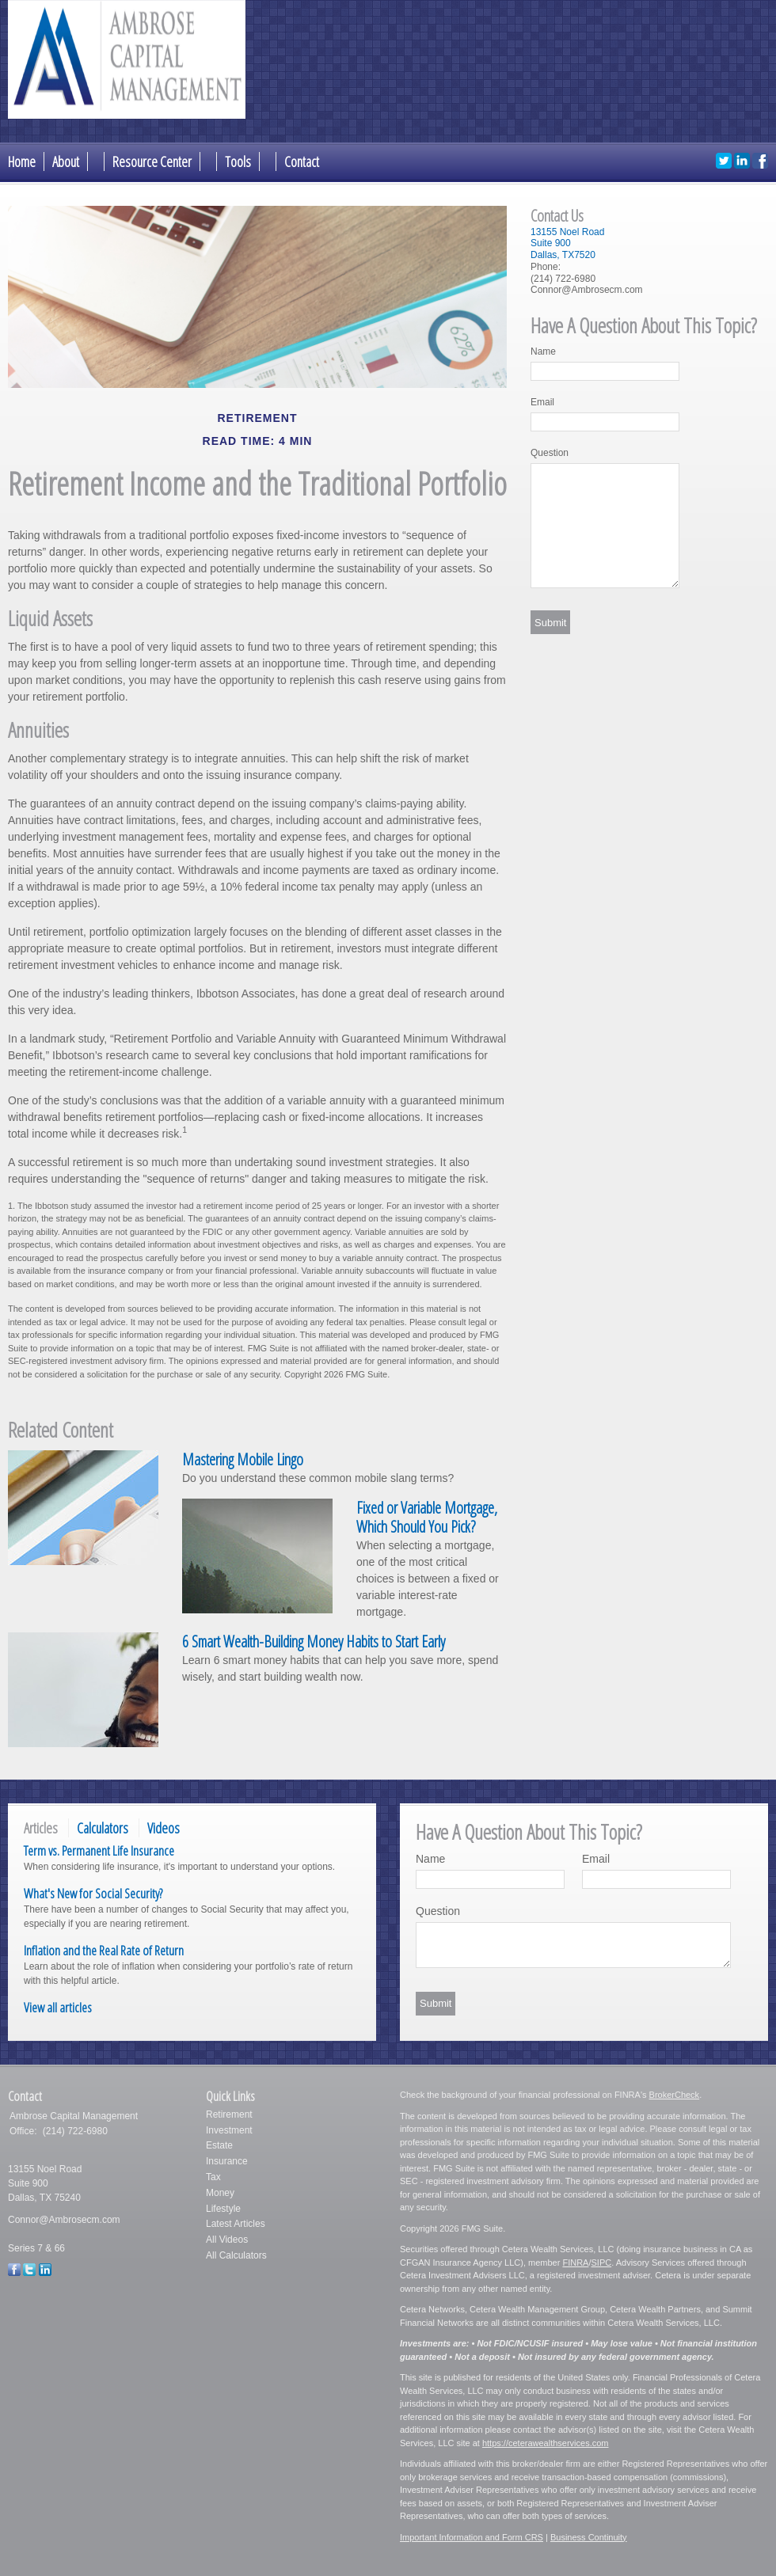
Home (22, 161)
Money (220, 2192)
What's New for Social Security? (93, 1893)
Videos (163, 1827)
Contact (301, 161)
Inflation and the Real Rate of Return (104, 1950)
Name (543, 351)
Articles (41, 1827)
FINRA (575, 2262)
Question (550, 452)
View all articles (58, 2007)
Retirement (229, 2114)
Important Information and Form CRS (471, 2537)
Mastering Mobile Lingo (242, 1459)
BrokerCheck (674, 2094)
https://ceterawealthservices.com (545, 2443)
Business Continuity (588, 2537)
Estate (219, 2145)
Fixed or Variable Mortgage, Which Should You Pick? (426, 1517)
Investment (229, 2130)
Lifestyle (223, 2208)
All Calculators (236, 2255)
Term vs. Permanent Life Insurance (99, 1850)
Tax (213, 2177)
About (65, 161)
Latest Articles (235, 2223)
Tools (238, 161)
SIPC (601, 2262)
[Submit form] (550, 622)
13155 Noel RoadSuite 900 (567, 237)
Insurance (227, 2161)
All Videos (227, 2239)
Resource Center (152, 161)
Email (542, 402)
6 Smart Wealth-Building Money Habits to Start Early (313, 1641)
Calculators (102, 1827)
